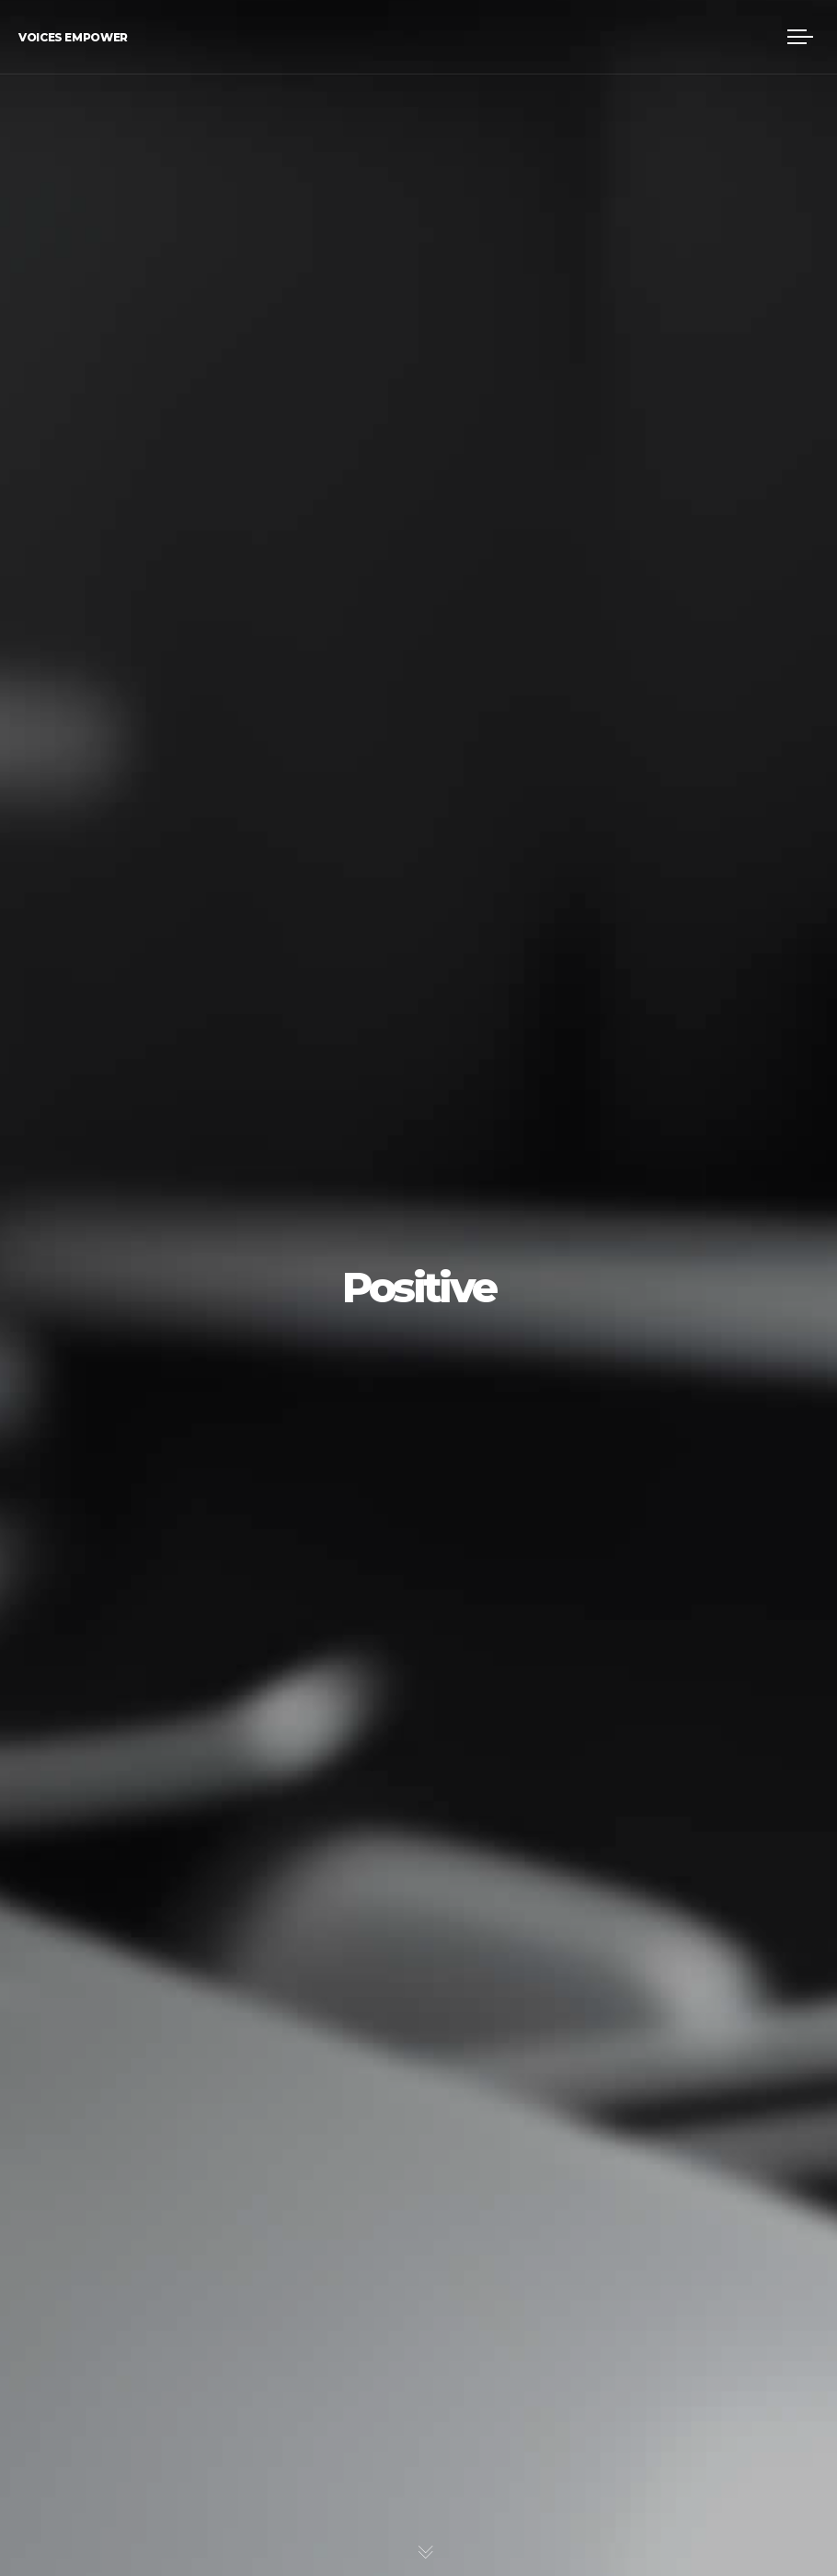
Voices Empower (73, 37)
